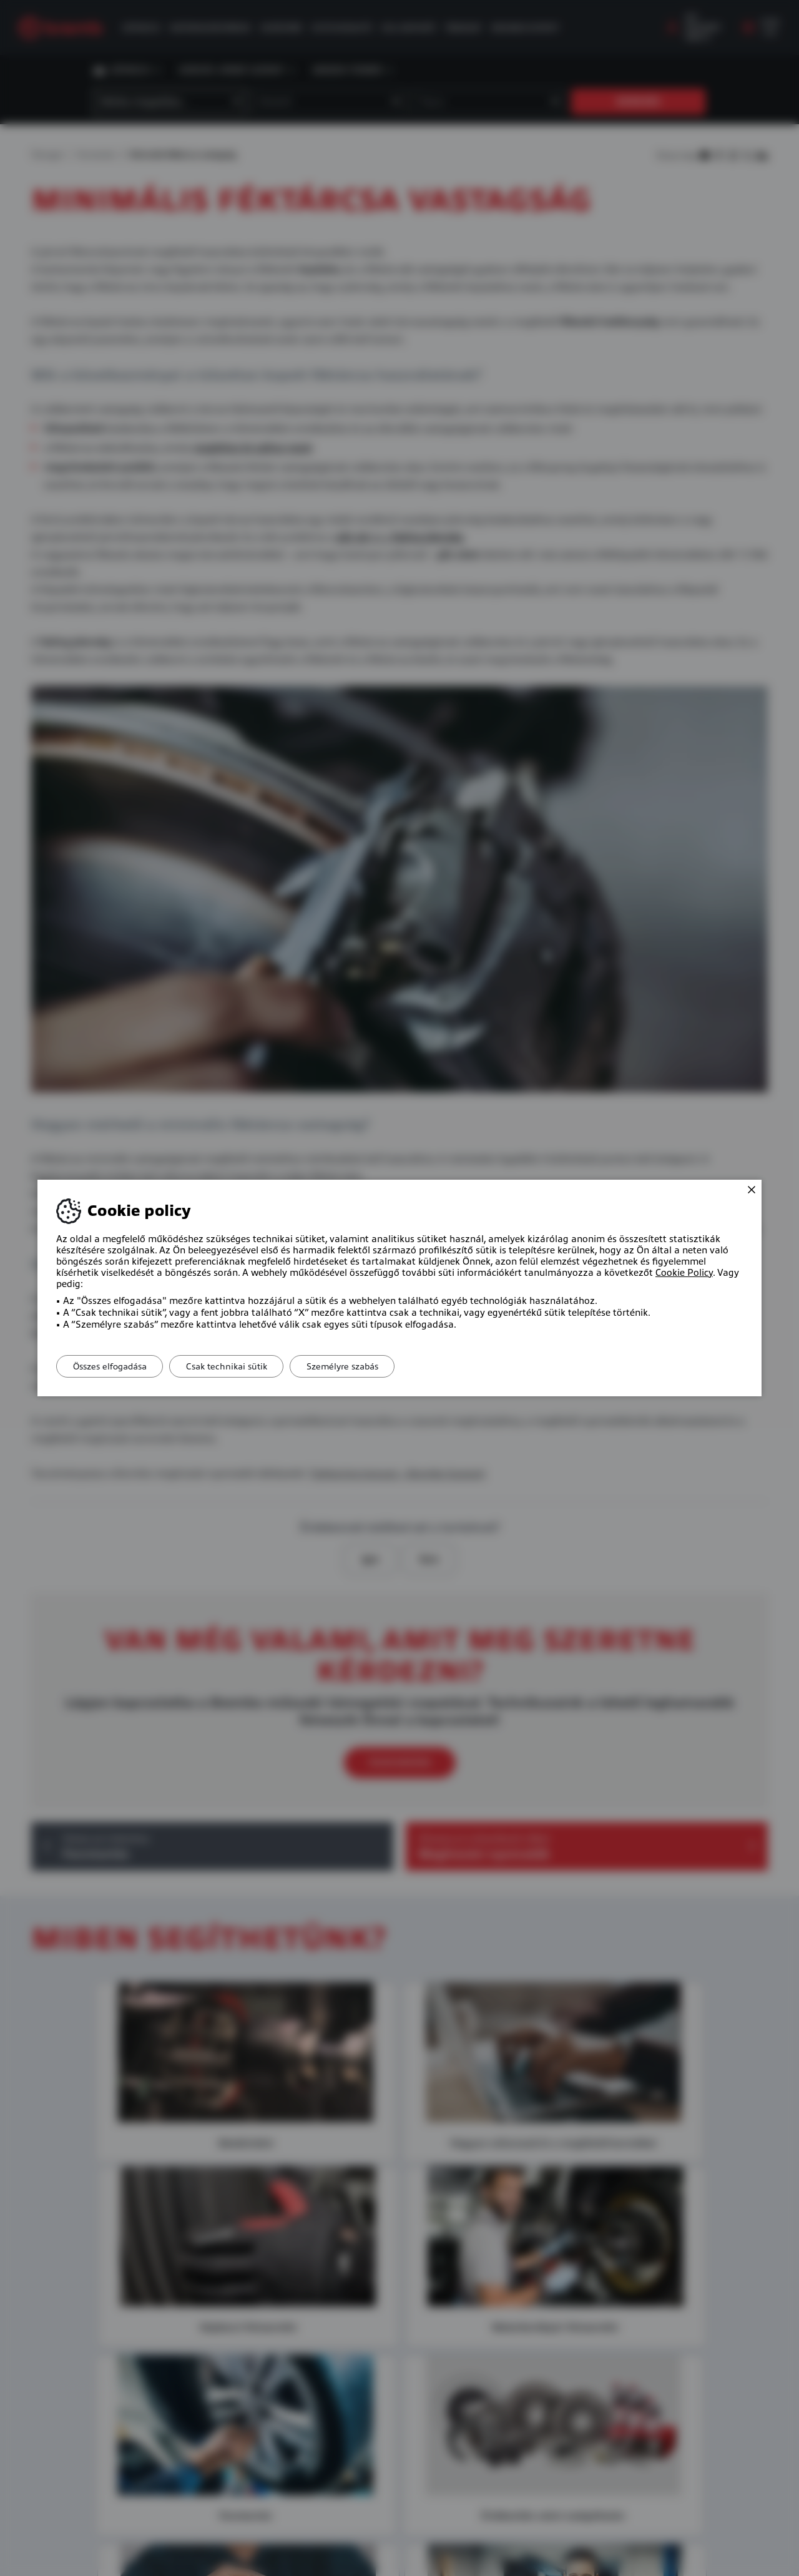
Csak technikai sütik (234, 1366)
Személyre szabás (356, 1366)
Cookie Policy (684, 1273)
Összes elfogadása (112, 1366)
